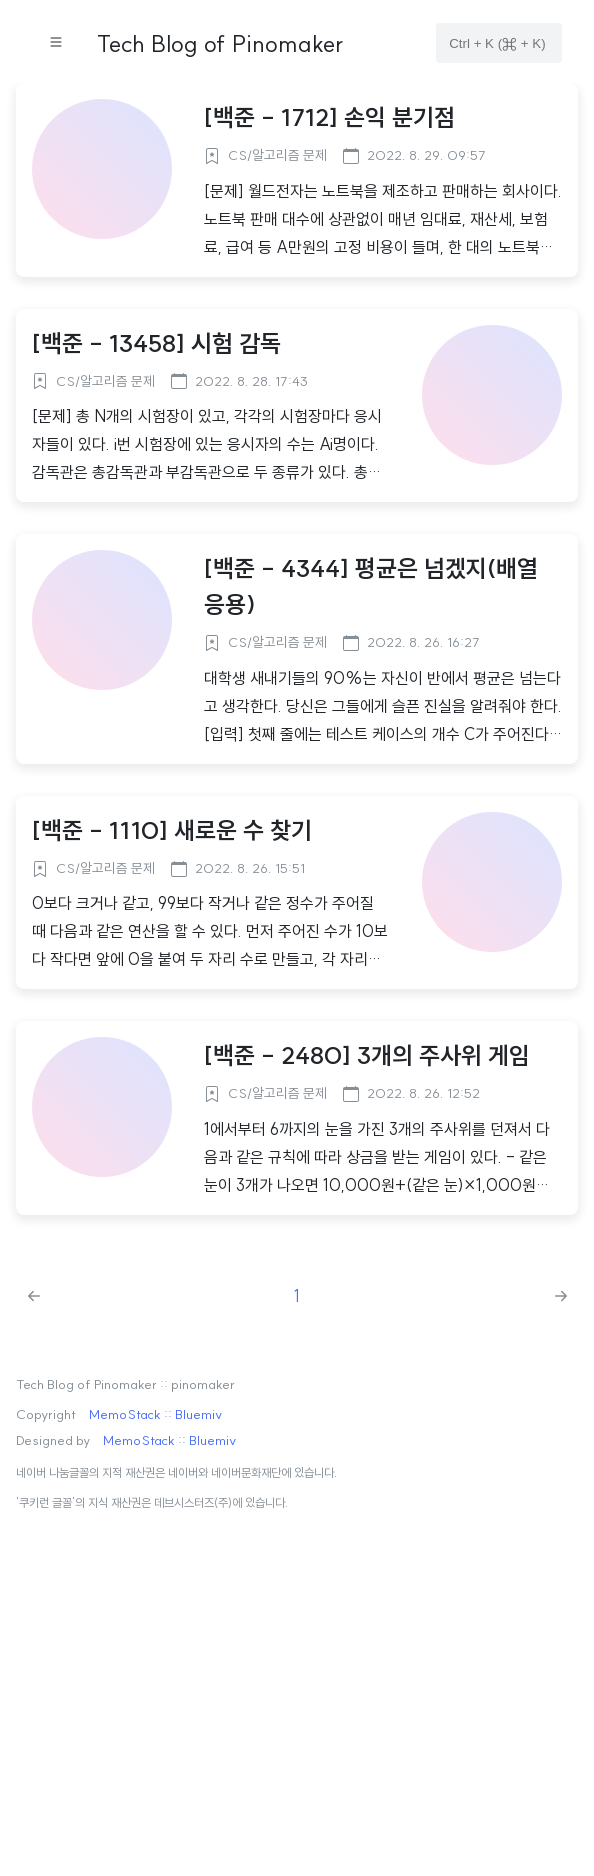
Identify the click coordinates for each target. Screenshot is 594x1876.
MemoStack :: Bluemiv (155, 1415)
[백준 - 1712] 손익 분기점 (329, 117)
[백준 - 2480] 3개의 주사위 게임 (367, 1055)
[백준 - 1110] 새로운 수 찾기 (172, 830)
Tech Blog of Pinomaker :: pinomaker (125, 1385)
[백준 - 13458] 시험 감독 (156, 343)
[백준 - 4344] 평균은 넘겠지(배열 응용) (371, 586)
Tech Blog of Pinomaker (220, 43)
